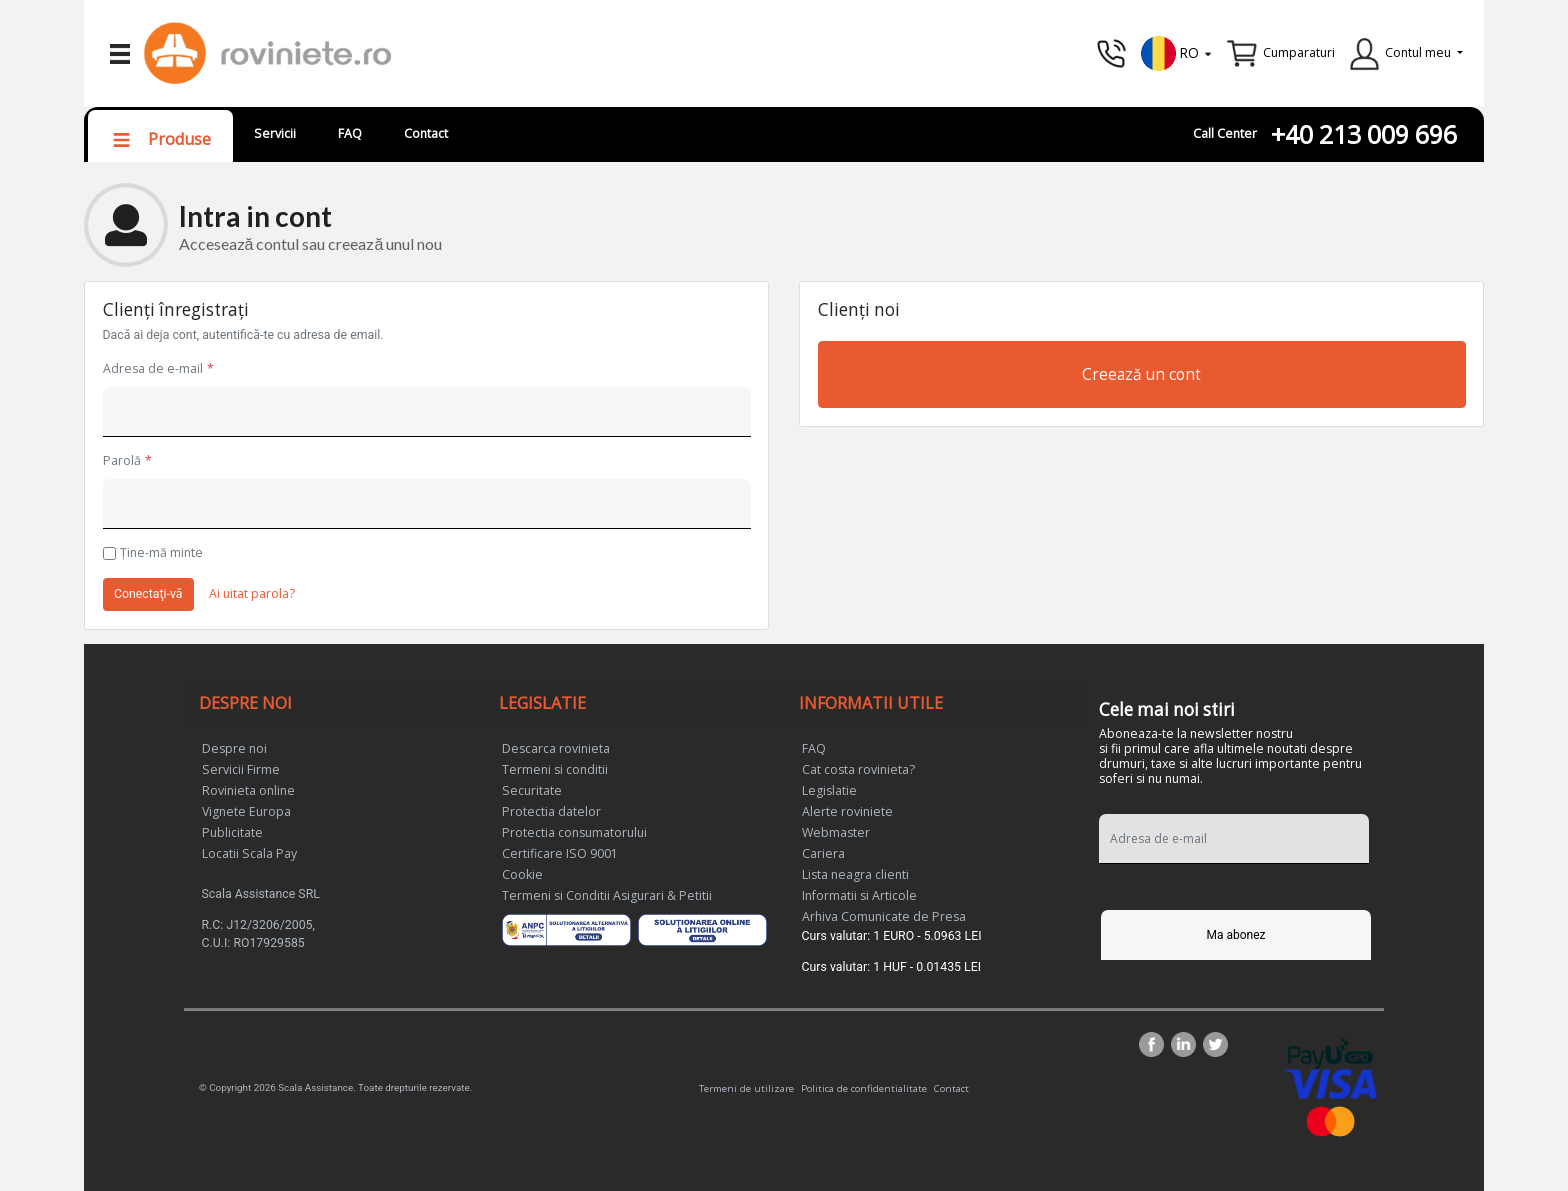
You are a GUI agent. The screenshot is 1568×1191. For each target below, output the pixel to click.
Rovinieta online (248, 790)
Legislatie (829, 790)
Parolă (122, 460)
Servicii (275, 133)
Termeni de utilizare (746, 1088)
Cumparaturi (1299, 52)
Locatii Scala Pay (249, 853)
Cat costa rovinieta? (858, 769)
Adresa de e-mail (153, 368)
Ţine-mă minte (161, 552)
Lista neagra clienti (855, 874)
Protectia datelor (551, 811)
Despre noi (234, 748)
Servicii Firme (241, 769)
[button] (1177, 51)
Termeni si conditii (555, 769)
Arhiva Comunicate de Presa (884, 916)
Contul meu (1418, 52)
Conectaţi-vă (148, 594)
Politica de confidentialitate (864, 1088)
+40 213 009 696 (1364, 134)
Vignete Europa (246, 811)
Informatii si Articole (859, 895)
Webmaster (836, 832)
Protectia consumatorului (574, 832)
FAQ (350, 133)
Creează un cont (1141, 374)
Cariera (823, 853)
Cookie (522, 874)
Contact (426, 133)
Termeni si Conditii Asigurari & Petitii (607, 895)
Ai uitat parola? (252, 593)
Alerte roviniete (847, 811)
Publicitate (232, 832)
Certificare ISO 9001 (560, 853)
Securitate (532, 790)
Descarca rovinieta (556, 748)
